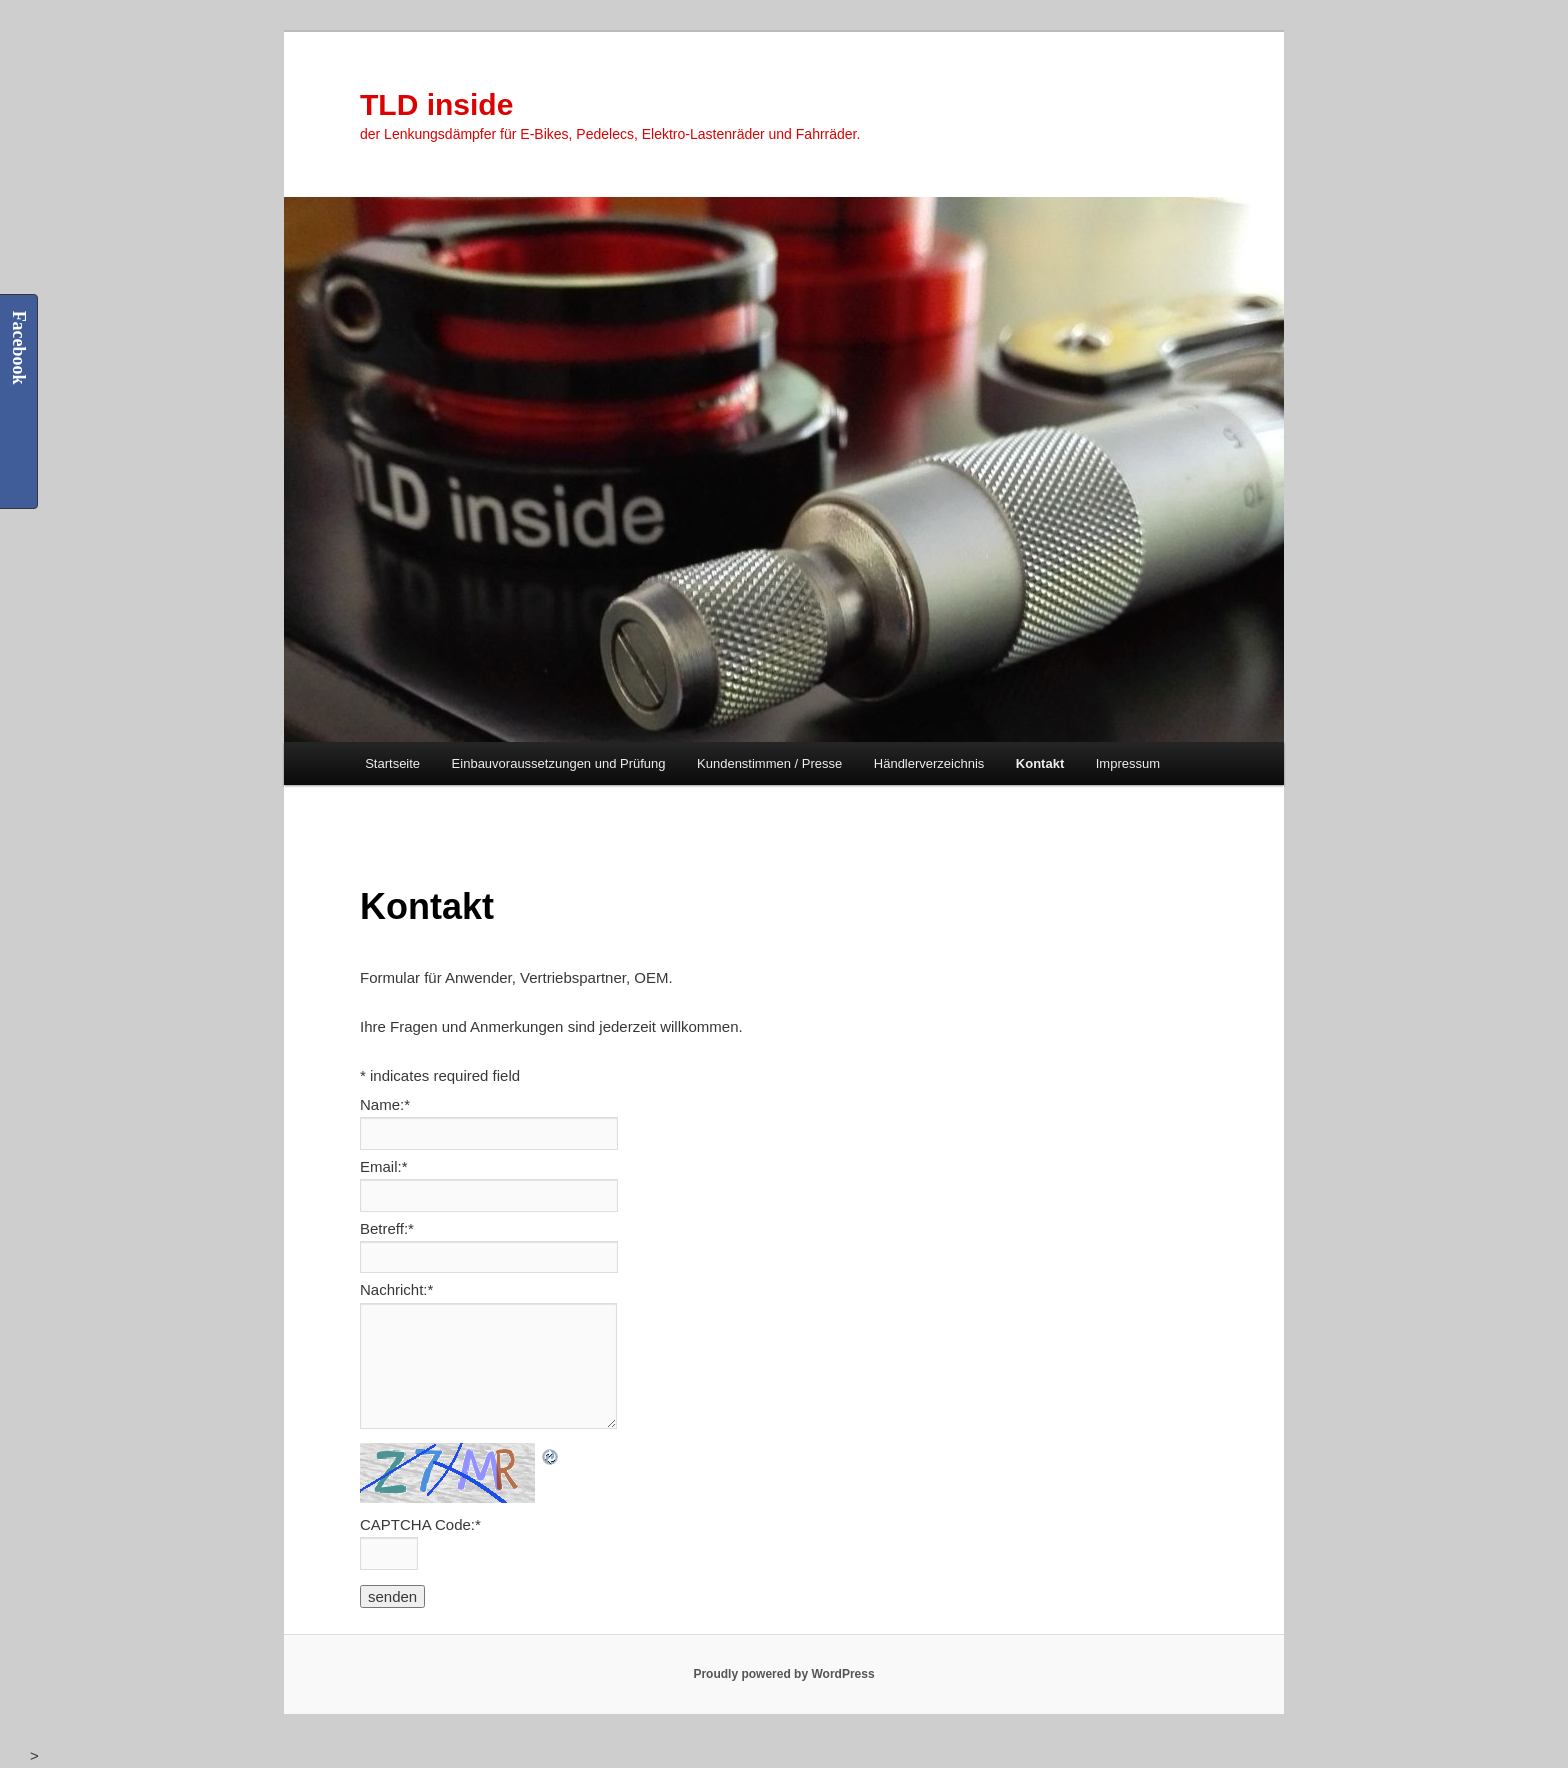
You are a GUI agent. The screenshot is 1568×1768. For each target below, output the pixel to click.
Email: (384, 1166)
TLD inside (436, 104)
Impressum (1128, 763)
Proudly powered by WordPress (783, 1674)
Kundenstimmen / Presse (769, 763)
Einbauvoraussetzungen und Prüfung (559, 763)
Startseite (392, 763)
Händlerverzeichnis (929, 763)
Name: (385, 1104)
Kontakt (1040, 763)
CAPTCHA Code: (420, 1524)
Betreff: (387, 1228)
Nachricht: (396, 1289)
